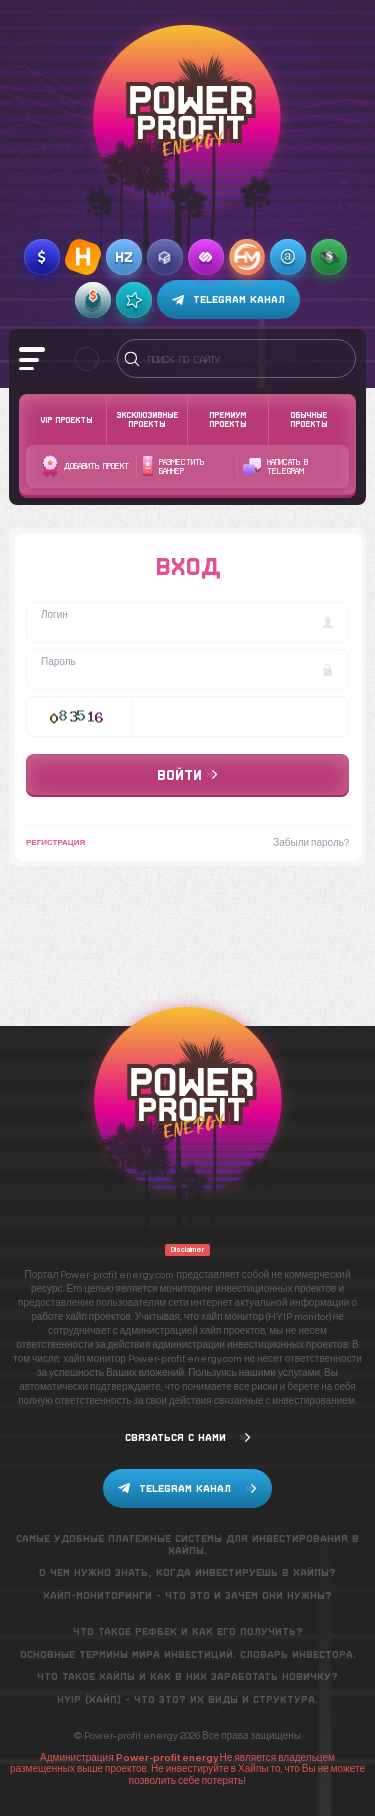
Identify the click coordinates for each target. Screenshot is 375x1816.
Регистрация (55, 842)
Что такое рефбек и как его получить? (188, 1631)
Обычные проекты (308, 419)
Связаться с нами (188, 1437)
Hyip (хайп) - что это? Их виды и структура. (187, 1699)
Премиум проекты (227, 419)
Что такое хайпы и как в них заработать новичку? (187, 1676)
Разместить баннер (173, 466)
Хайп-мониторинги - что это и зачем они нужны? (187, 1595)
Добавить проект (85, 466)
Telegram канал (228, 300)
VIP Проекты (66, 420)
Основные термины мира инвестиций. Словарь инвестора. (188, 1654)
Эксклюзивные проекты (147, 419)
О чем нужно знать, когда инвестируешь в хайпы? (187, 1572)
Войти (187, 775)
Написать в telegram (275, 467)
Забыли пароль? (311, 842)
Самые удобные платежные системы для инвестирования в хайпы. (187, 1544)
